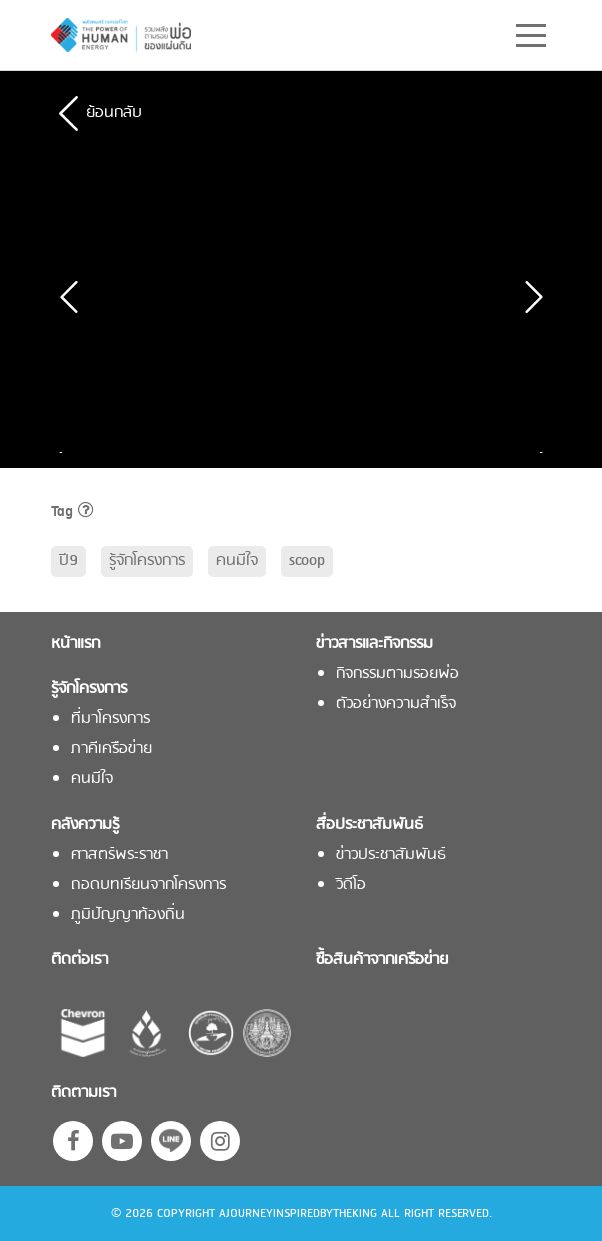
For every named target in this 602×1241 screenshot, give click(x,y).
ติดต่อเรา (79, 960)
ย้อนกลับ (114, 113)
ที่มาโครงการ (110, 719)
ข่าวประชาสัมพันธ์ (391, 855)
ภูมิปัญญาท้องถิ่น (128, 915)
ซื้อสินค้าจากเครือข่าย (382, 960)
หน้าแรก (75, 644)
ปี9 (68, 561)
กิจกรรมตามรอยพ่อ (397, 674)
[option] (191, 452)
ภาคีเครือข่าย (111, 749)
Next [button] (536, 452)
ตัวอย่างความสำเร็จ (396, 704)
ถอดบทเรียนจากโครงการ (148, 885)
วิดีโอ (351, 885)
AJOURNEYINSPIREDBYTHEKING (298, 1214)
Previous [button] (66, 452)
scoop (307, 561)
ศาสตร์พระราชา (119, 855)
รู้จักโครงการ (147, 561)
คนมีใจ (237, 561)
